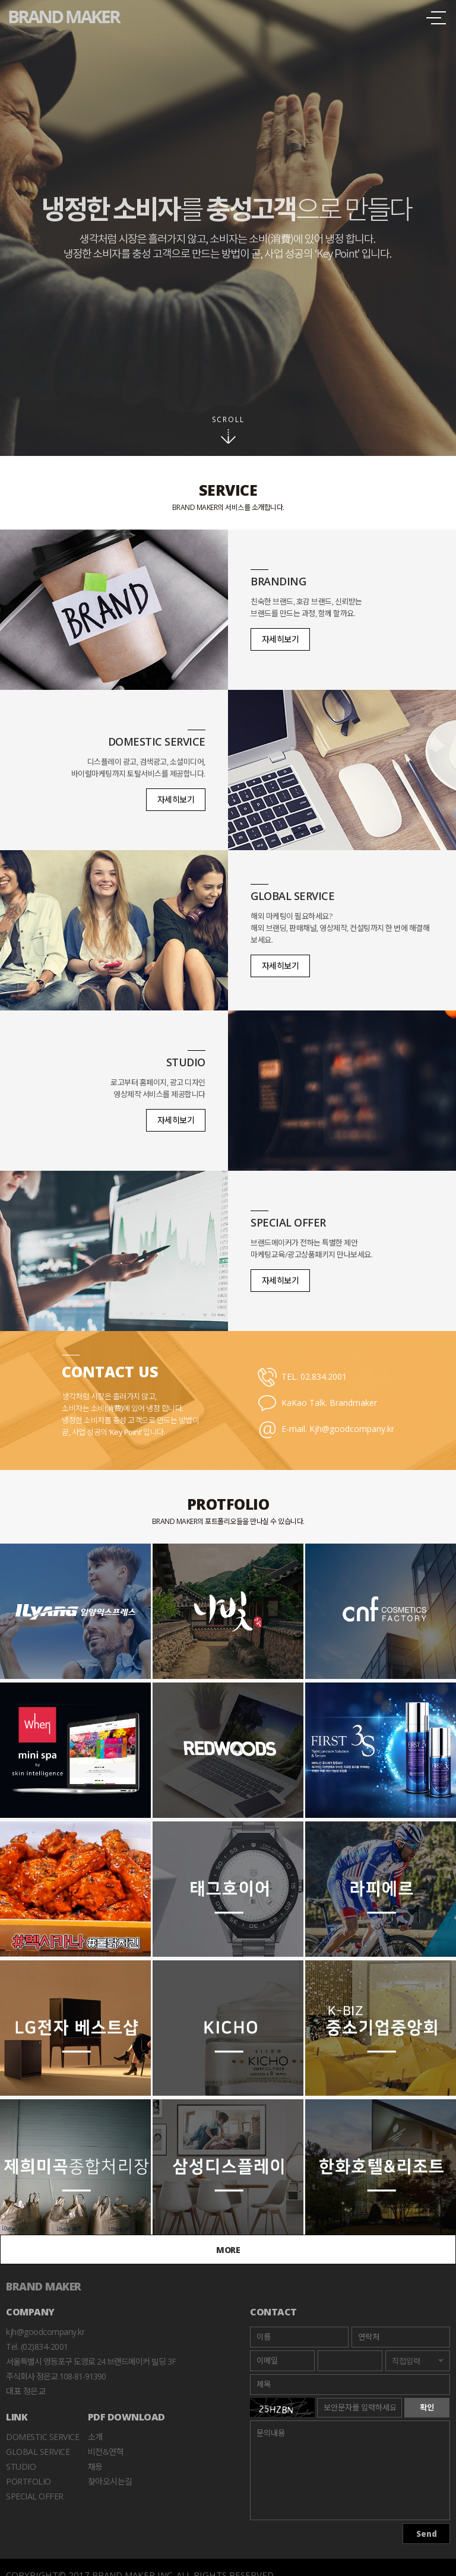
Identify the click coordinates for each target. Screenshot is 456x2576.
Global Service (37, 2451)
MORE (228, 2249)
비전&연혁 (106, 2451)
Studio (21, 2466)
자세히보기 (280, 639)
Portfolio (28, 2481)
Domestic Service (42, 2436)
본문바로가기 (0, 0)
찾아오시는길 (110, 2481)
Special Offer (35, 2496)
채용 (95, 2466)
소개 (95, 2436)
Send (426, 2534)
